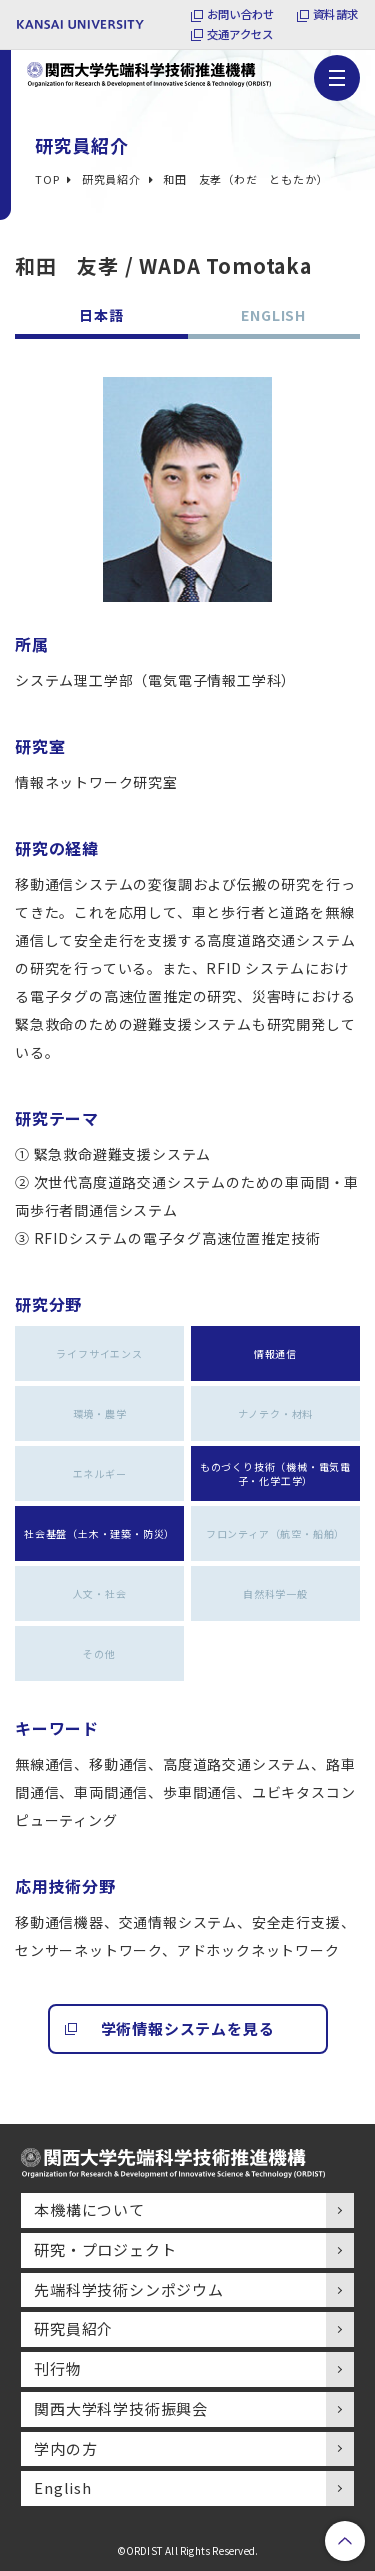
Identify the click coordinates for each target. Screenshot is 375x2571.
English (63, 2487)
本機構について (89, 2209)
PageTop (345, 2541)
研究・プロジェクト (105, 2249)
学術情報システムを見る (188, 2028)
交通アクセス (233, 35)
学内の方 (65, 2448)
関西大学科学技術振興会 (121, 2408)
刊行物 (57, 2368)
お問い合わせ (233, 14)
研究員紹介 (73, 2328)
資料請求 (333, 14)
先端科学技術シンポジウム (129, 2289)
